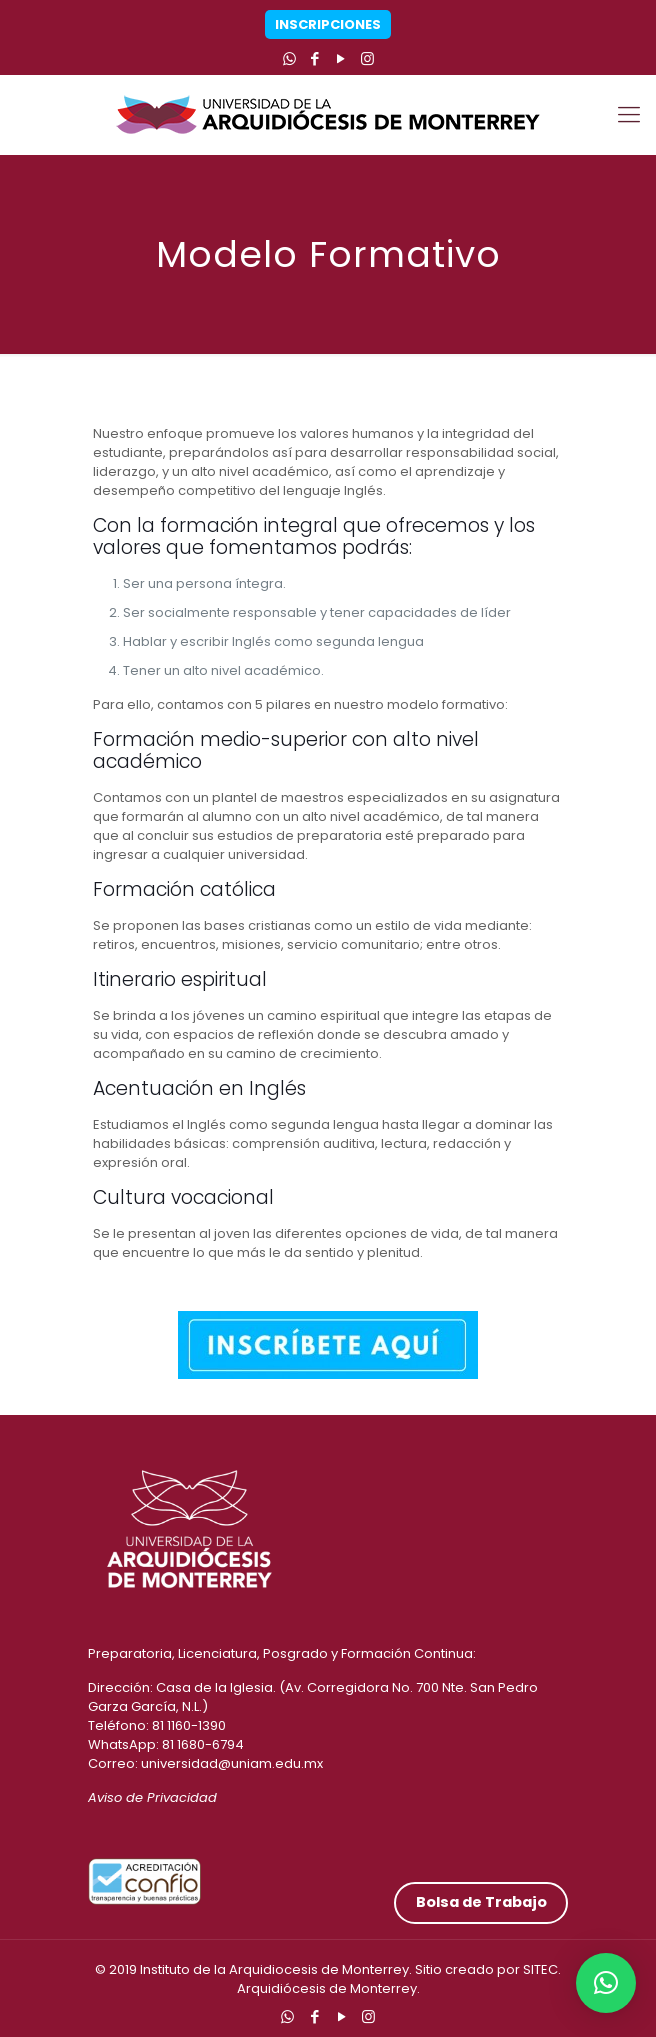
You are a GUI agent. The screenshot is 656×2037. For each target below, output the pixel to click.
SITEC (540, 1969)
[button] (606, 1983)
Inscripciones (328, 24)
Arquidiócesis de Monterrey (327, 1988)
